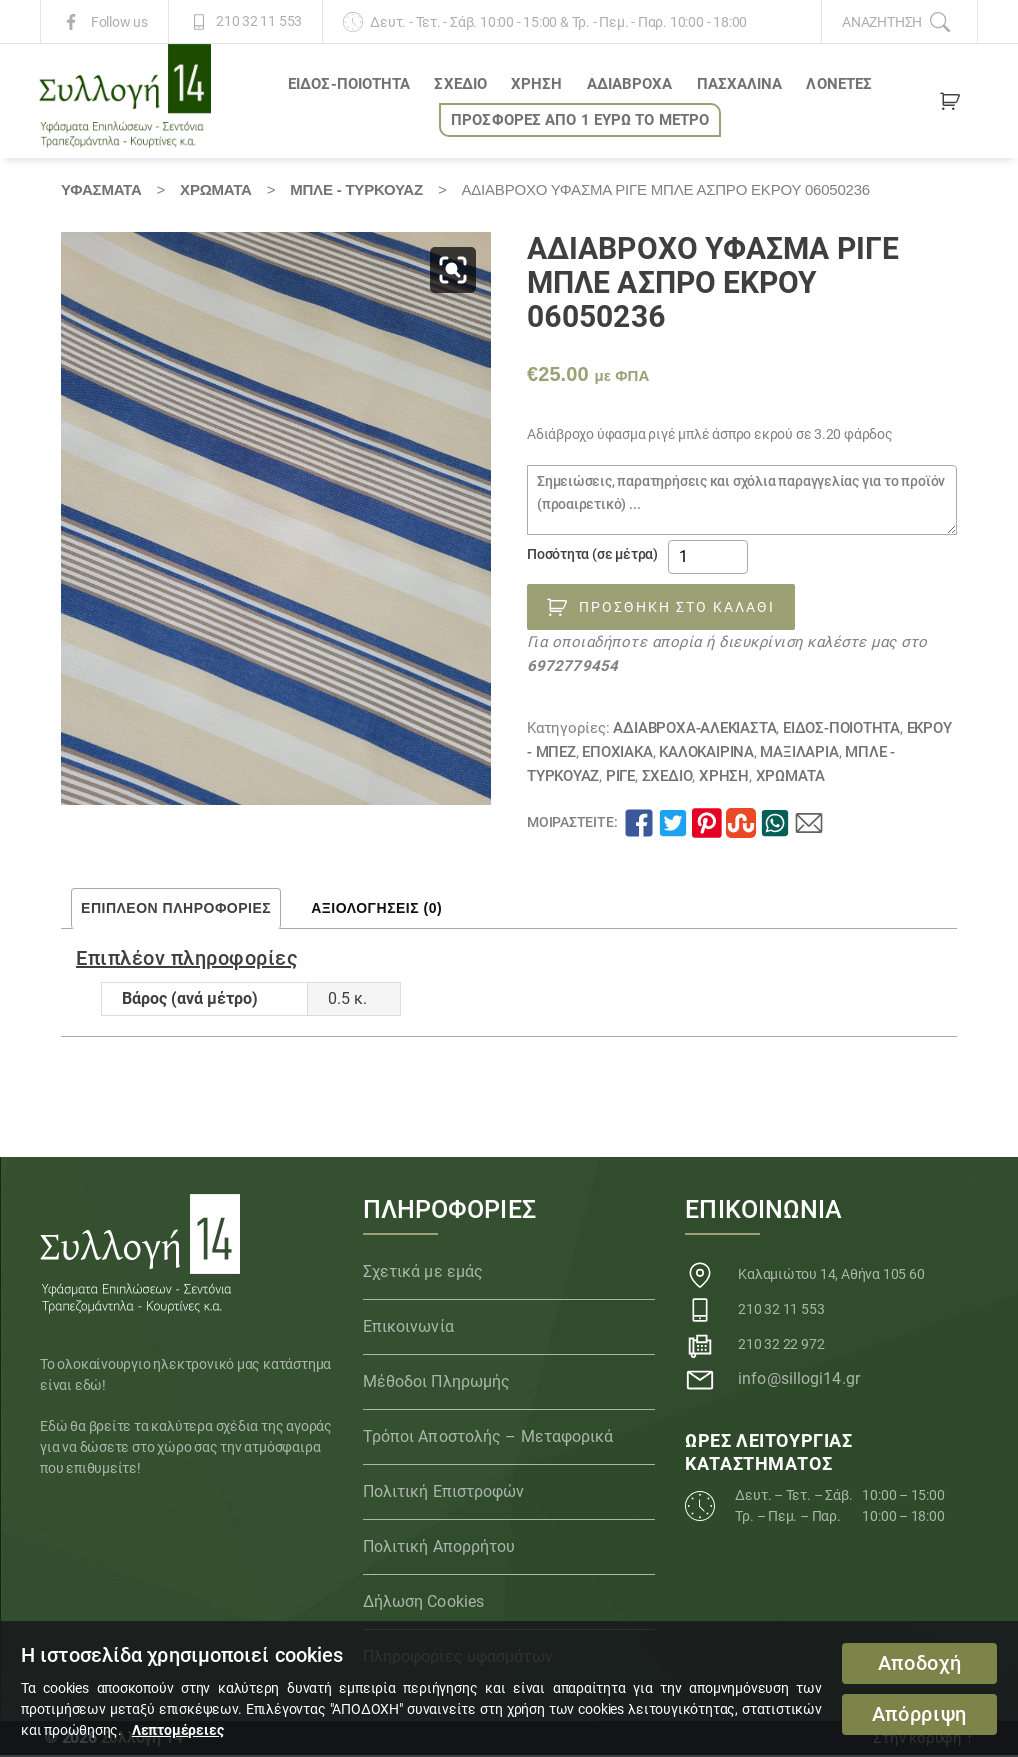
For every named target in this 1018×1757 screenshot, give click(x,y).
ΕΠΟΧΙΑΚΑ (617, 753)
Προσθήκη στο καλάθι (677, 608)
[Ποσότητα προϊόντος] (708, 559)
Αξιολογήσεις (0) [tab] (376, 909)
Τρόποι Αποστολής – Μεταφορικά (488, 1438)
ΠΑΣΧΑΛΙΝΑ (740, 85)
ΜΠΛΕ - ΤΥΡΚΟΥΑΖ (356, 190)
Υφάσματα (101, 190)
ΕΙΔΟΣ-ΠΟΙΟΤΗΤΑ (349, 85)
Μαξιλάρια (799, 753)
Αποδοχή (920, 1663)
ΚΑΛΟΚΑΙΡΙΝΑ (706, 753)
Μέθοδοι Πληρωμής (437, 1383)
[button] (453, 271)
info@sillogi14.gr (799, 1380)
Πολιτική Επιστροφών (444, 1493)
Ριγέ (620, 777)
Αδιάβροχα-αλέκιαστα (694, 729)
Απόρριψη (919, 1714)
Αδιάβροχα (630, 85)
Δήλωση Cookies (423, 1603)
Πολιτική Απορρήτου (439, 1548)
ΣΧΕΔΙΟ (460, 85)
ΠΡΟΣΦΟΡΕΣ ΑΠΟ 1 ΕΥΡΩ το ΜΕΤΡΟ (580, 121)
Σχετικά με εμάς (423, 1273)
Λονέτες (839, 85)
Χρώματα (216, 190)
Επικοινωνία (408, 1328)
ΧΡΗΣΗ (537, 85)
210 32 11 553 (259, 22)
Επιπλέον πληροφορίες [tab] (176, 909)
